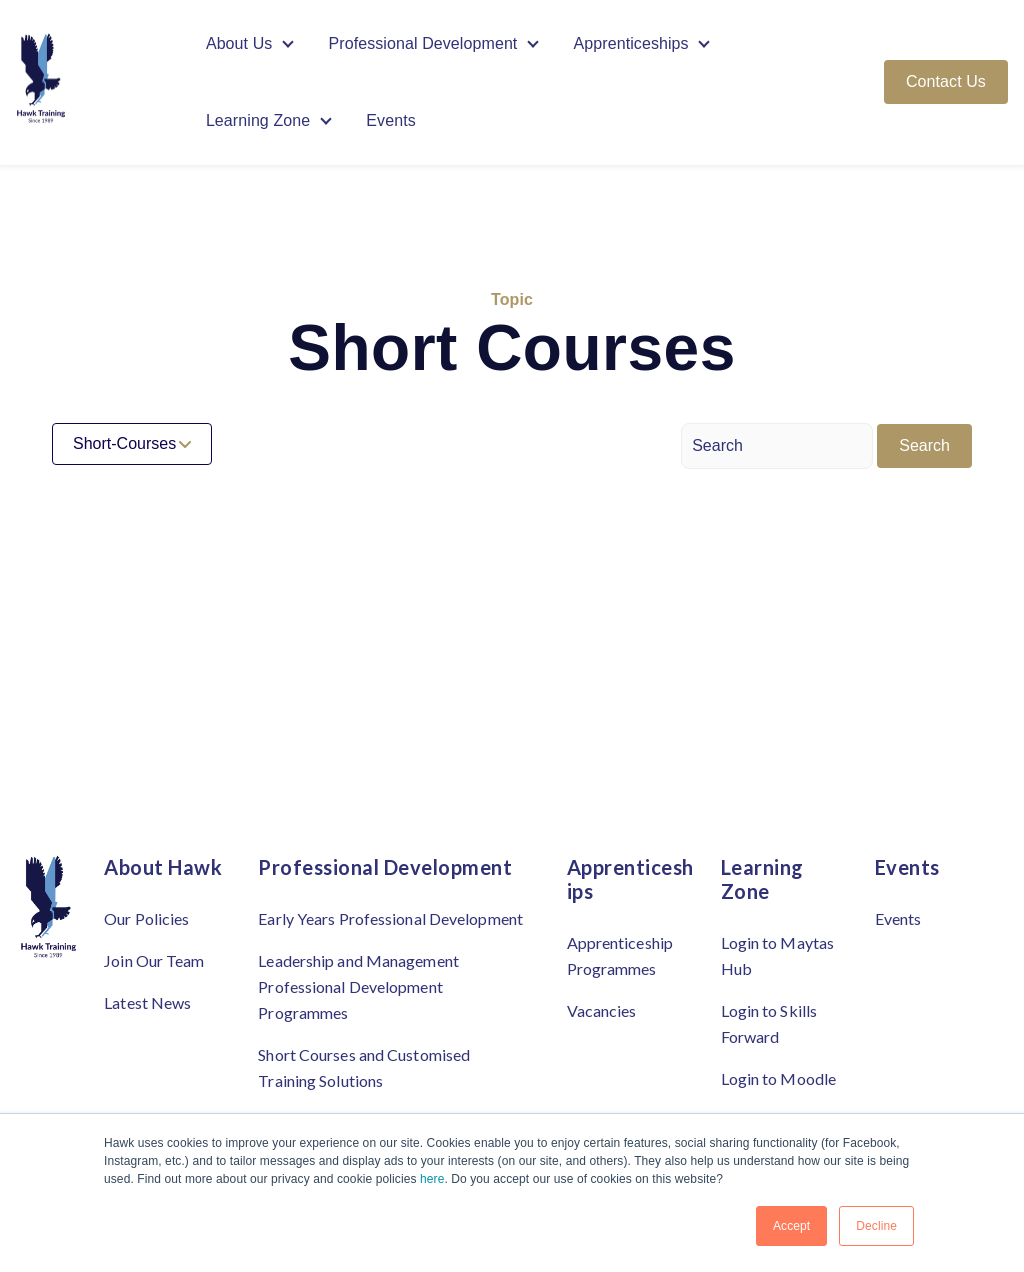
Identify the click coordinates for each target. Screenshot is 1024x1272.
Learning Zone (258, 121)
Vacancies (602, 1010)
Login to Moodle (779, 1078)
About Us (239, 43)
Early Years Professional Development (390, 918)
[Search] (777, 446)
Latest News (147, 1002)
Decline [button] (876, 1226)
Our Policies (146, 918)
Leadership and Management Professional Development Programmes (358, 986)
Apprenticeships (631, 43)
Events (391, 121)
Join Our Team (154, 960)
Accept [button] (791, 1226)
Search (924, 445)
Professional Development (423, 43)
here (432, 1179)
